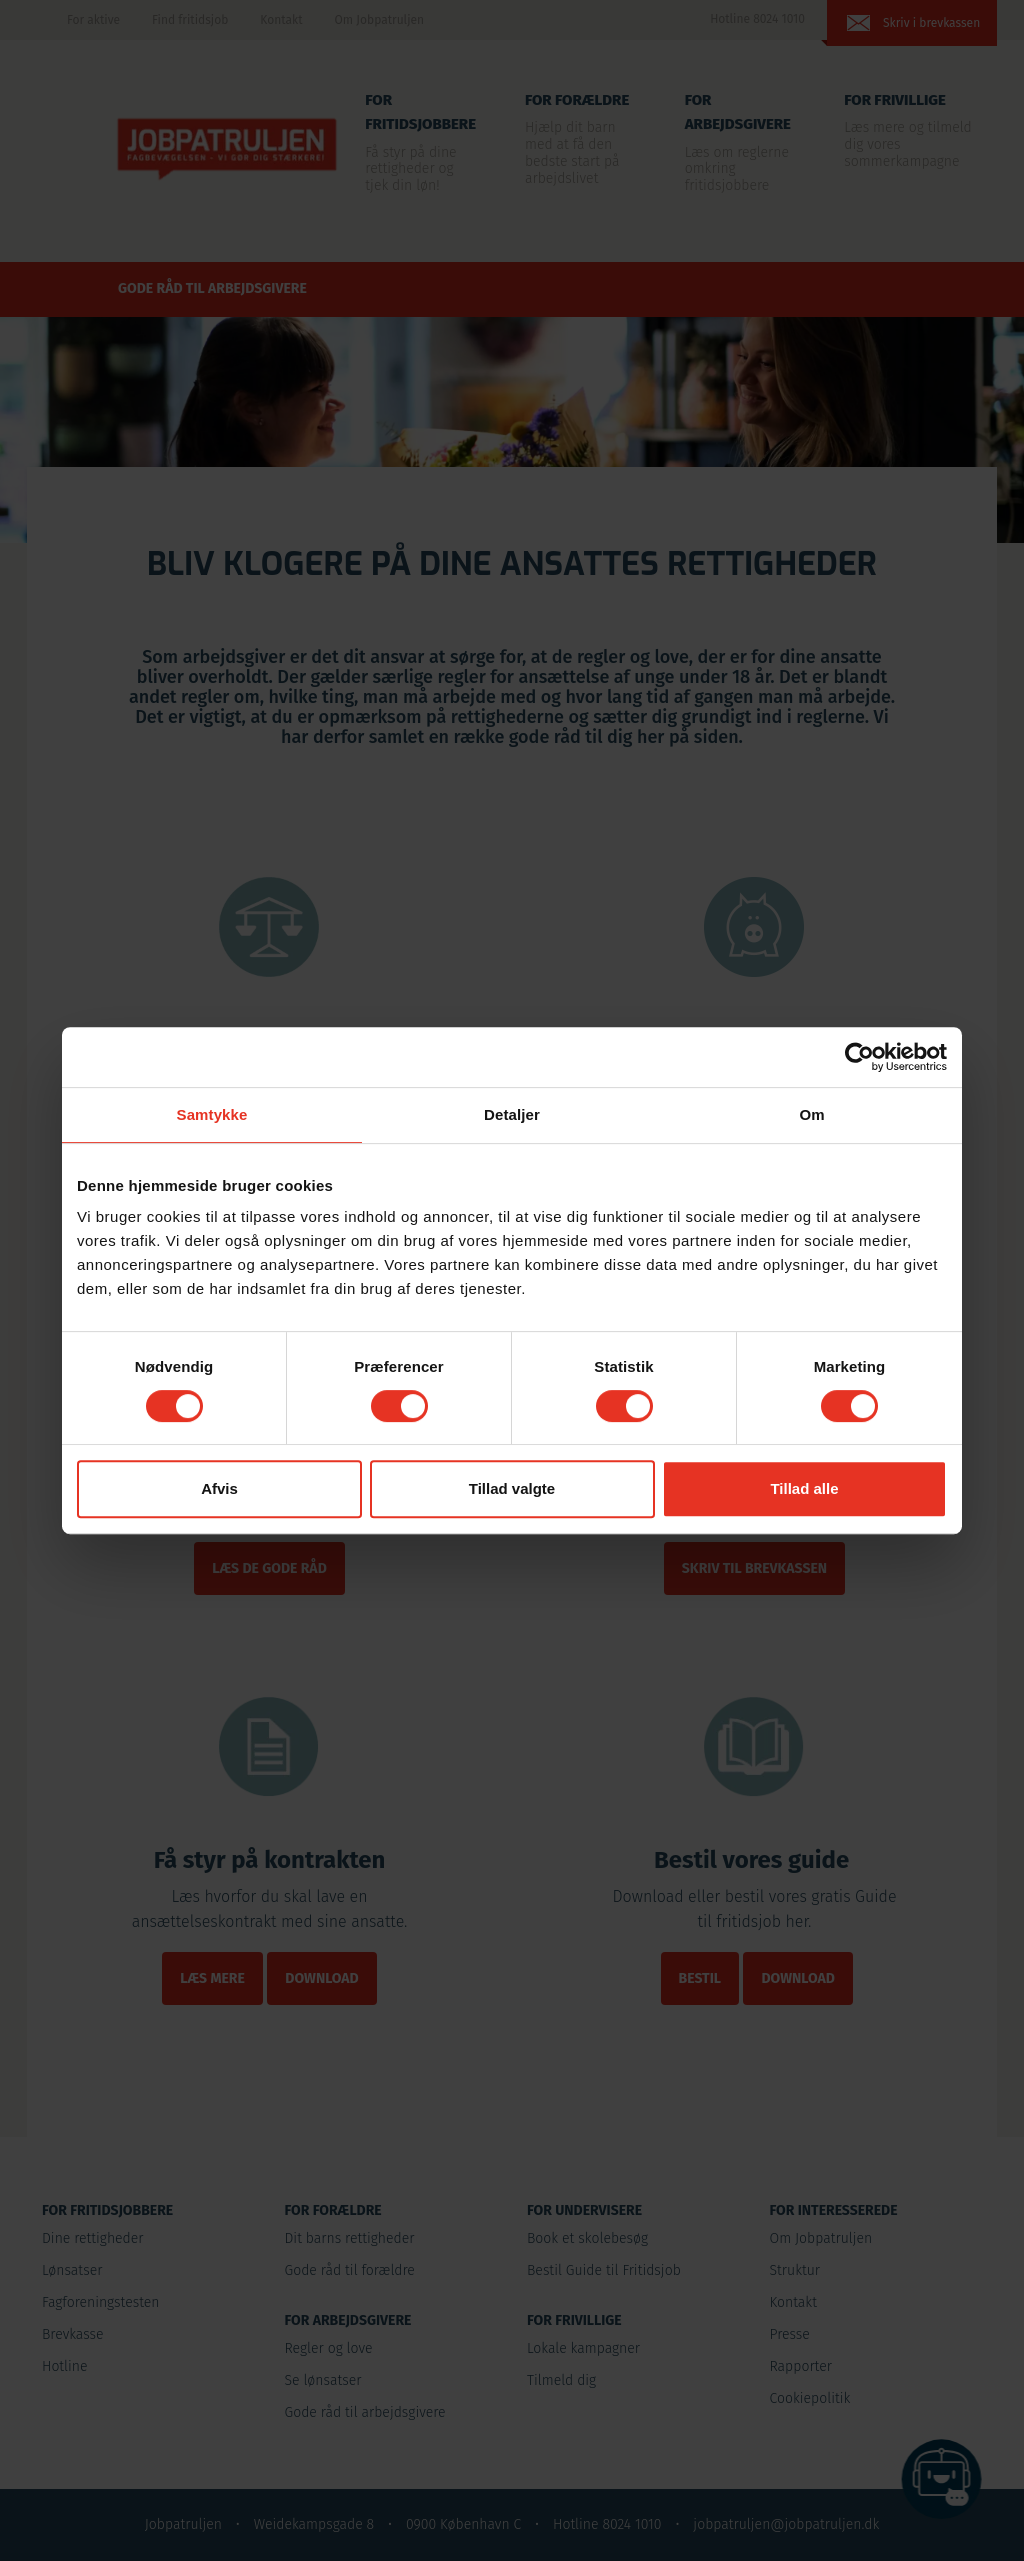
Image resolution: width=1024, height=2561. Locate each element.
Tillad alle (804, 1488)
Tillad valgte (512, 1488)
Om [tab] (811, 1114)
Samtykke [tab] (212, 1114)
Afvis (219, 1488)
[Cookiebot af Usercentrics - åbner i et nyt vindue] (859, 1057)
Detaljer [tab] (512, 1114)
